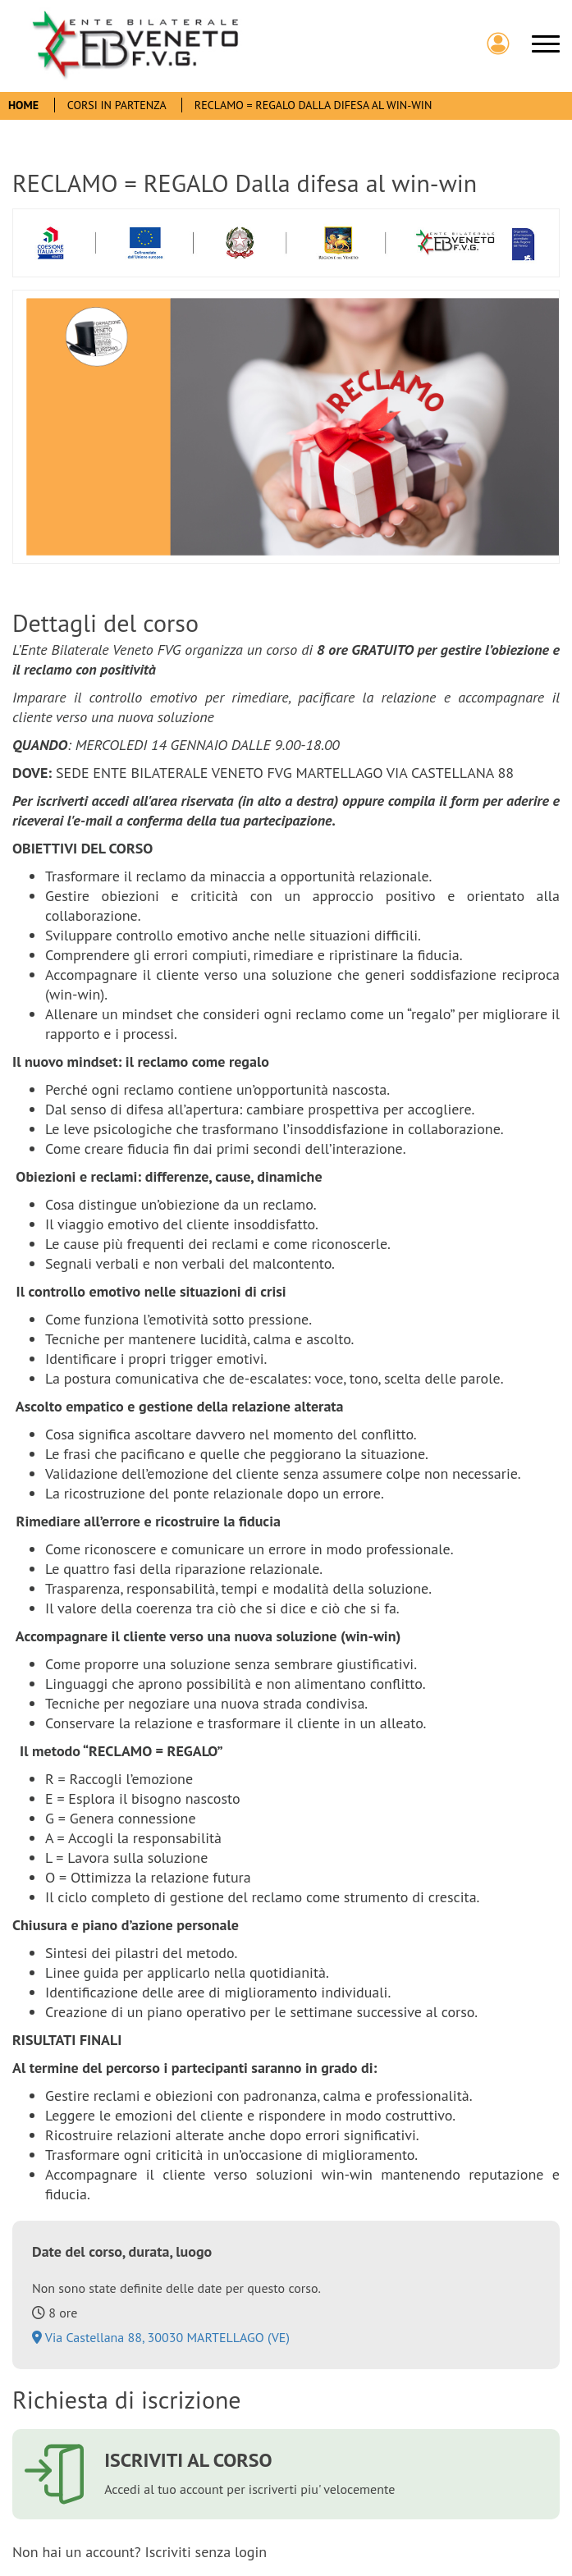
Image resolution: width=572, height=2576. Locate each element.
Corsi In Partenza (118, 105)
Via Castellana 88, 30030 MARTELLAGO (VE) (161, 2337)
